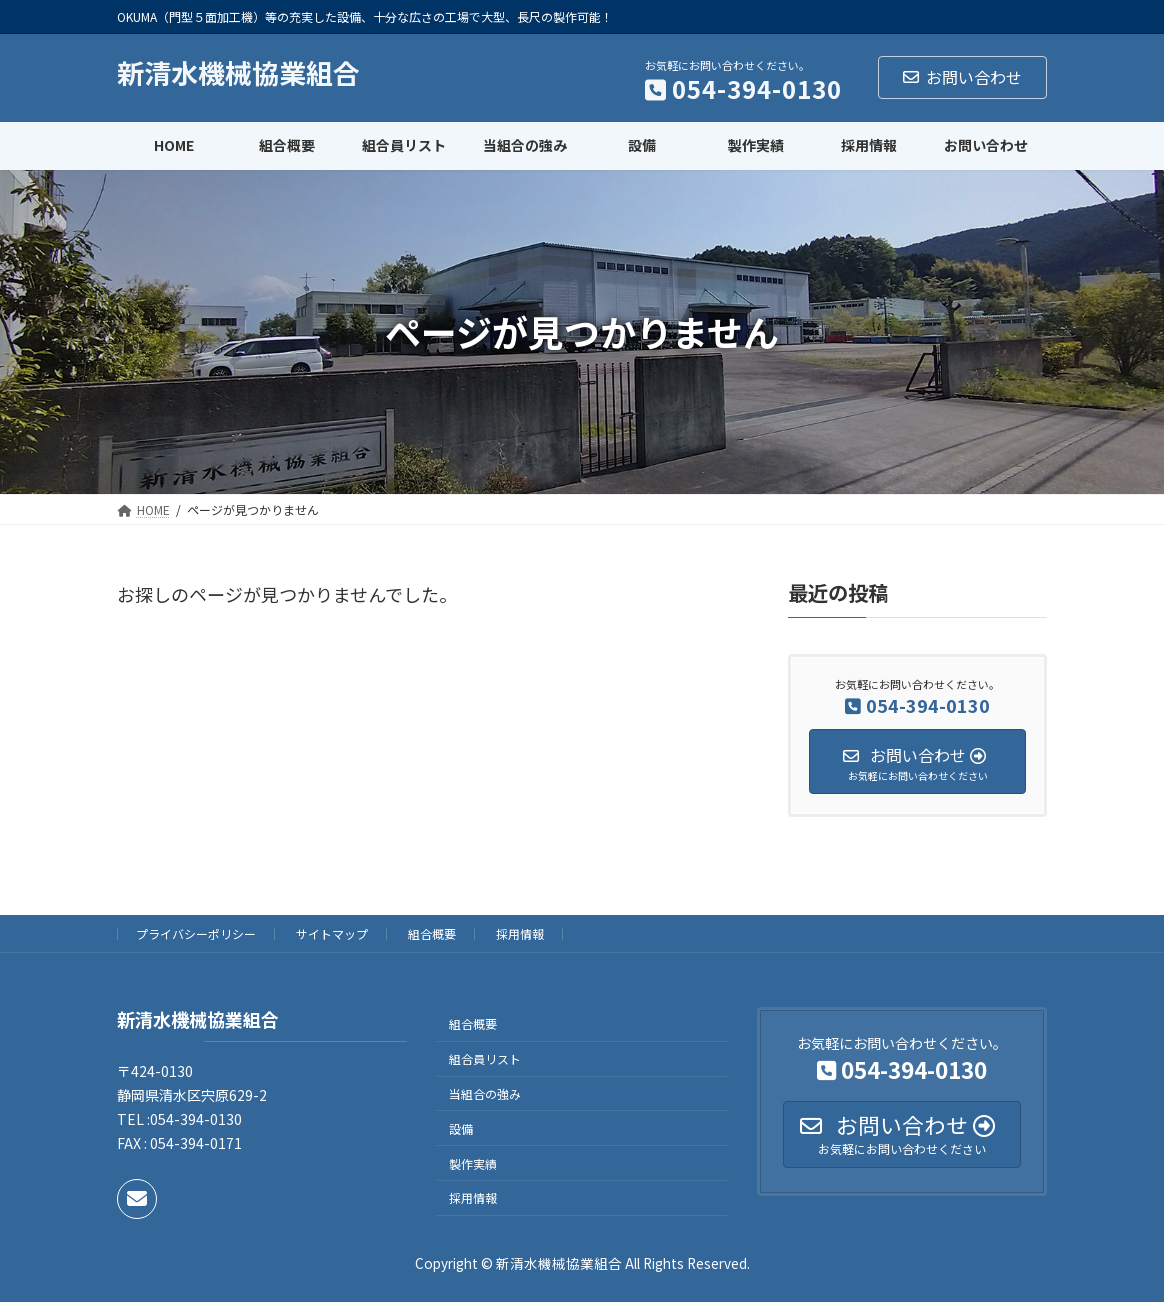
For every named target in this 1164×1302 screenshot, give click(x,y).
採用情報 (520, 933)
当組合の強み (485, 1093)
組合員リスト (485, 1058)
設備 (461, 1128)
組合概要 (432, 933)
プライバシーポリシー (196, 933)
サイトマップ (332, 933)
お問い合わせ (962, 77)
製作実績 (473, 1163)
